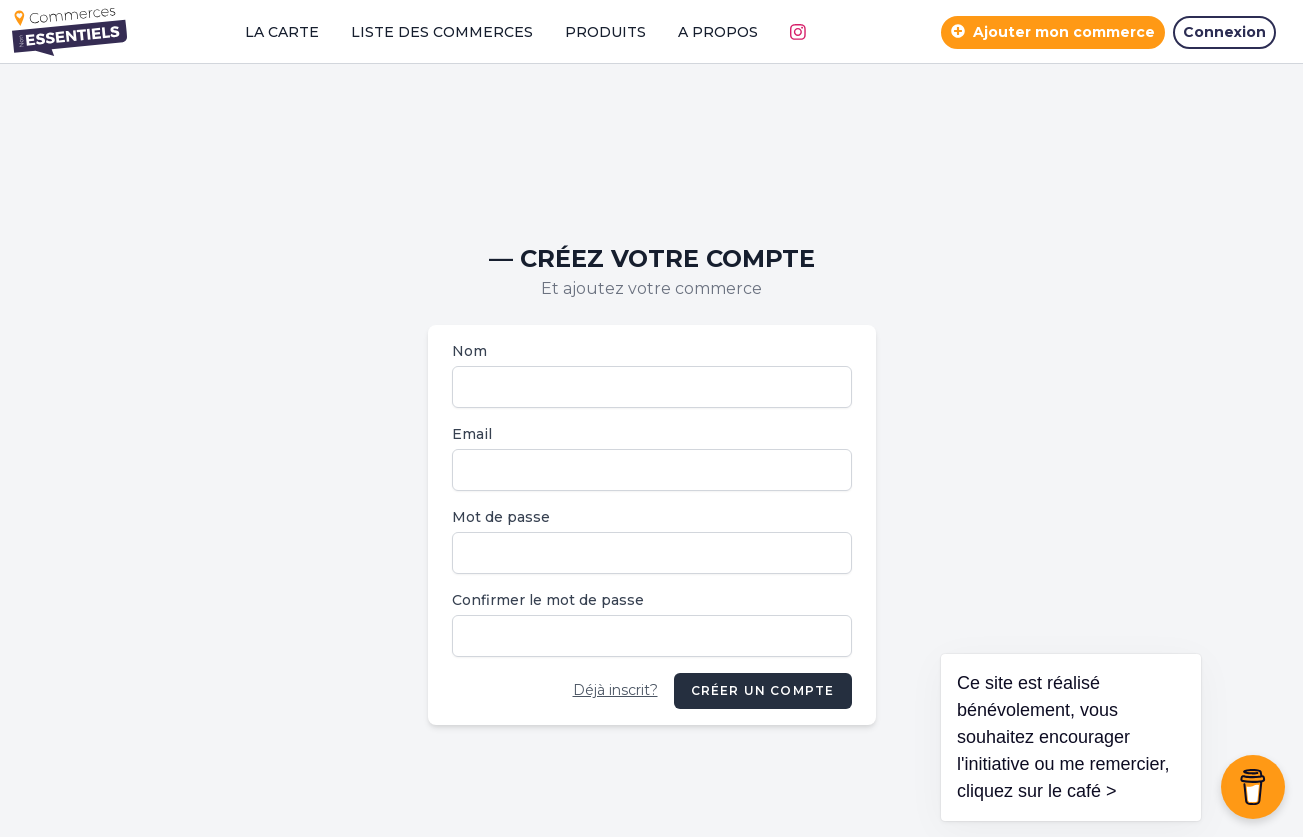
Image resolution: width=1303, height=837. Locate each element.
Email (472, 434)
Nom (469, 351)
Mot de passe (501, 517)
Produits (605, 32)
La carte (282, 32)
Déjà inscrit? (615, 690)
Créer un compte (763, 690)
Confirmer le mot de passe (548, 600)
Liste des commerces (442, 32)
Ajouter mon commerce (1053, 32)
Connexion (1224, 32)
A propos (718, 32)
